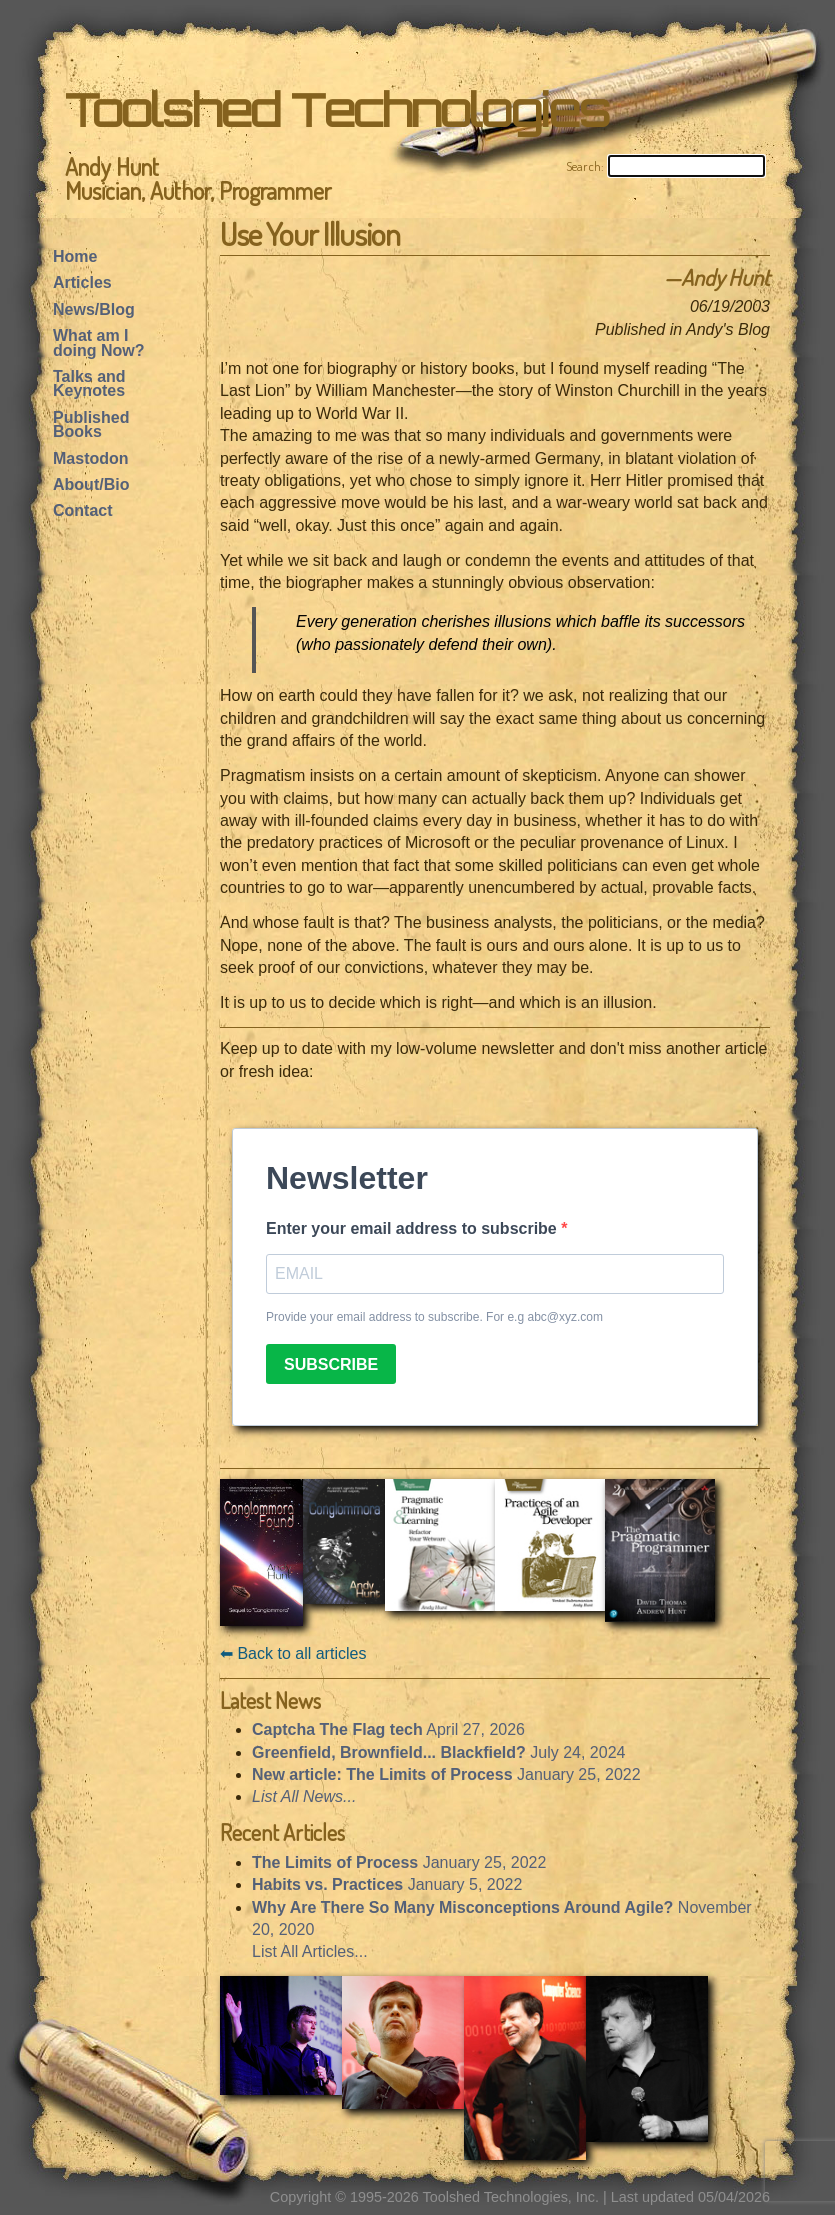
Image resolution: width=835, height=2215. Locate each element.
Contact (83, 510)
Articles (82, 282)
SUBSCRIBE (331, 1364)
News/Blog (94, 309)
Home (75, 256)
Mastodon (91, 458)
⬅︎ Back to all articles (293, 1653)
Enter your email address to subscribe (413, 1228)
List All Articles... (310, 1951)
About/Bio (91, 484)
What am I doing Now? (99, 342)
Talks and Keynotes (89, 383)
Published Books (91, 424)
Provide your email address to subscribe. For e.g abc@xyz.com (434, 1317)
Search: (585, 166)
